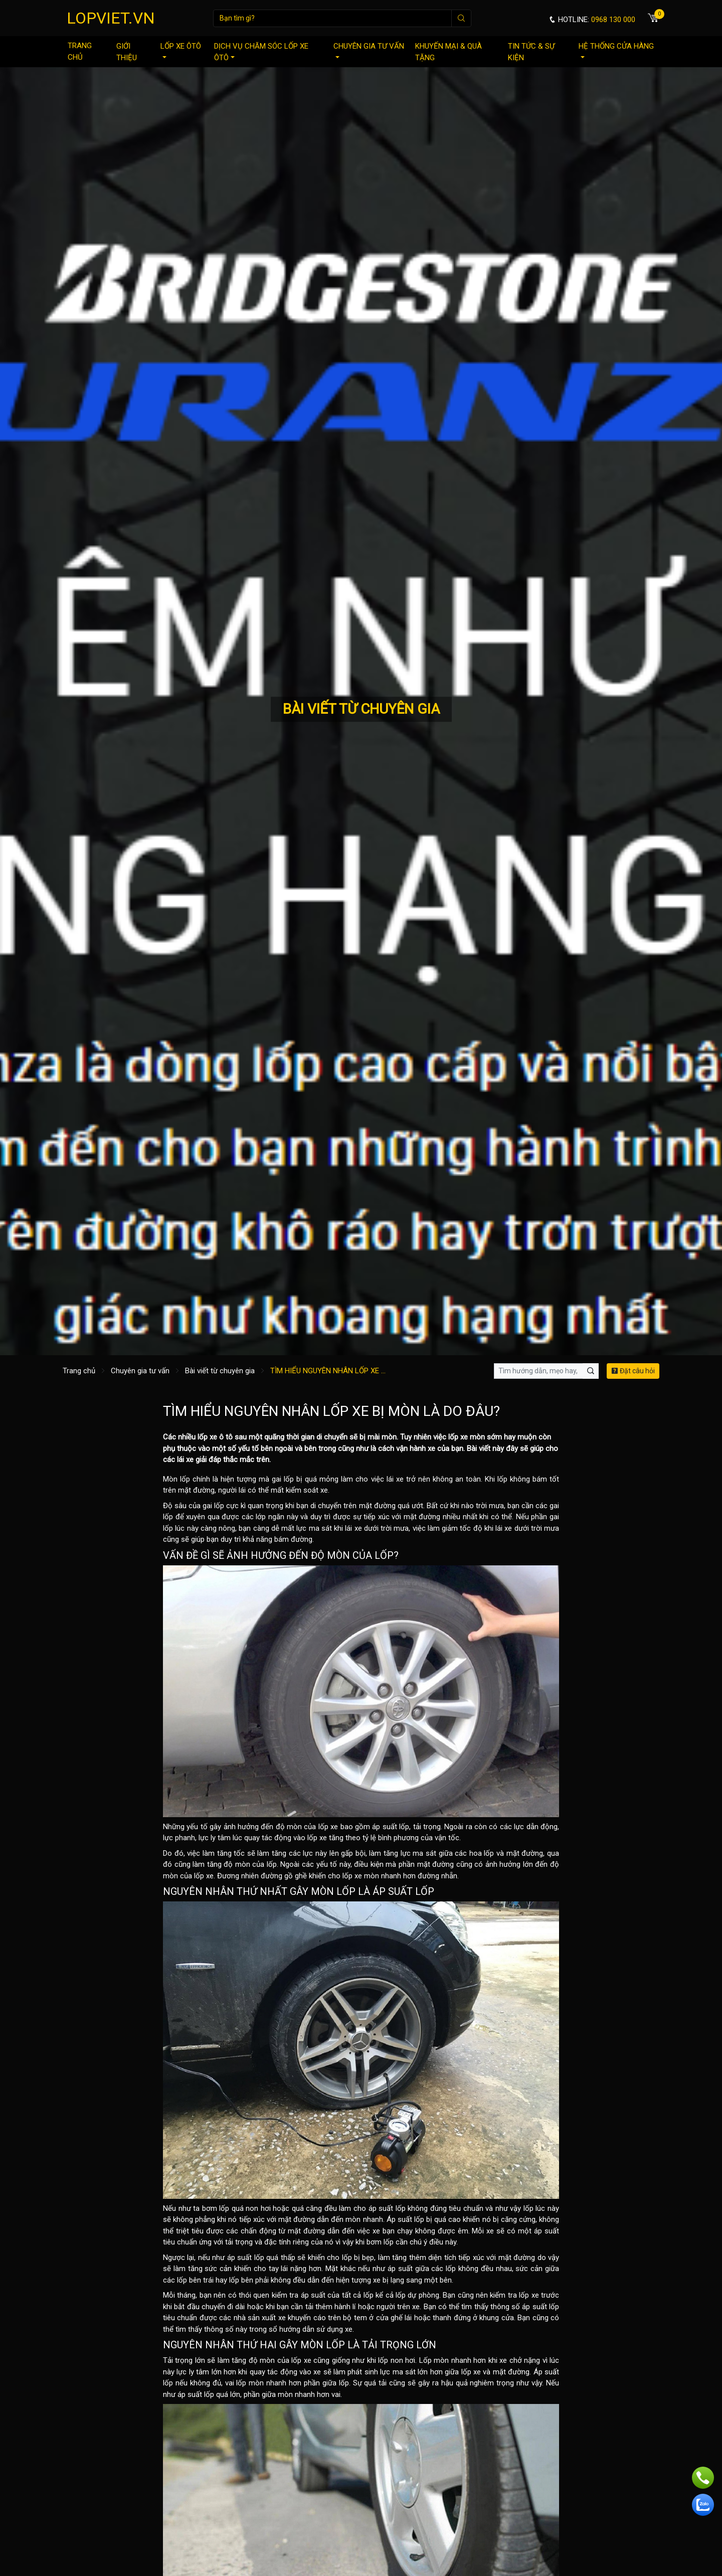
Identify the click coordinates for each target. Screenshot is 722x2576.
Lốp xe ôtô (180, 50)
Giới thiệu (126, 52)
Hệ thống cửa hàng (616, 50)
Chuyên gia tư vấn (368, 50)
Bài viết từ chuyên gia (220, 1370)
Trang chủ (80, 51)
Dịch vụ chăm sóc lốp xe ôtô (261, 52)
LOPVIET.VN (111, 18)
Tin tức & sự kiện (531, 52)
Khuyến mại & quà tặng (448, 52)
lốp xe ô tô (215, 1436)
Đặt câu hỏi (633, 1371)
